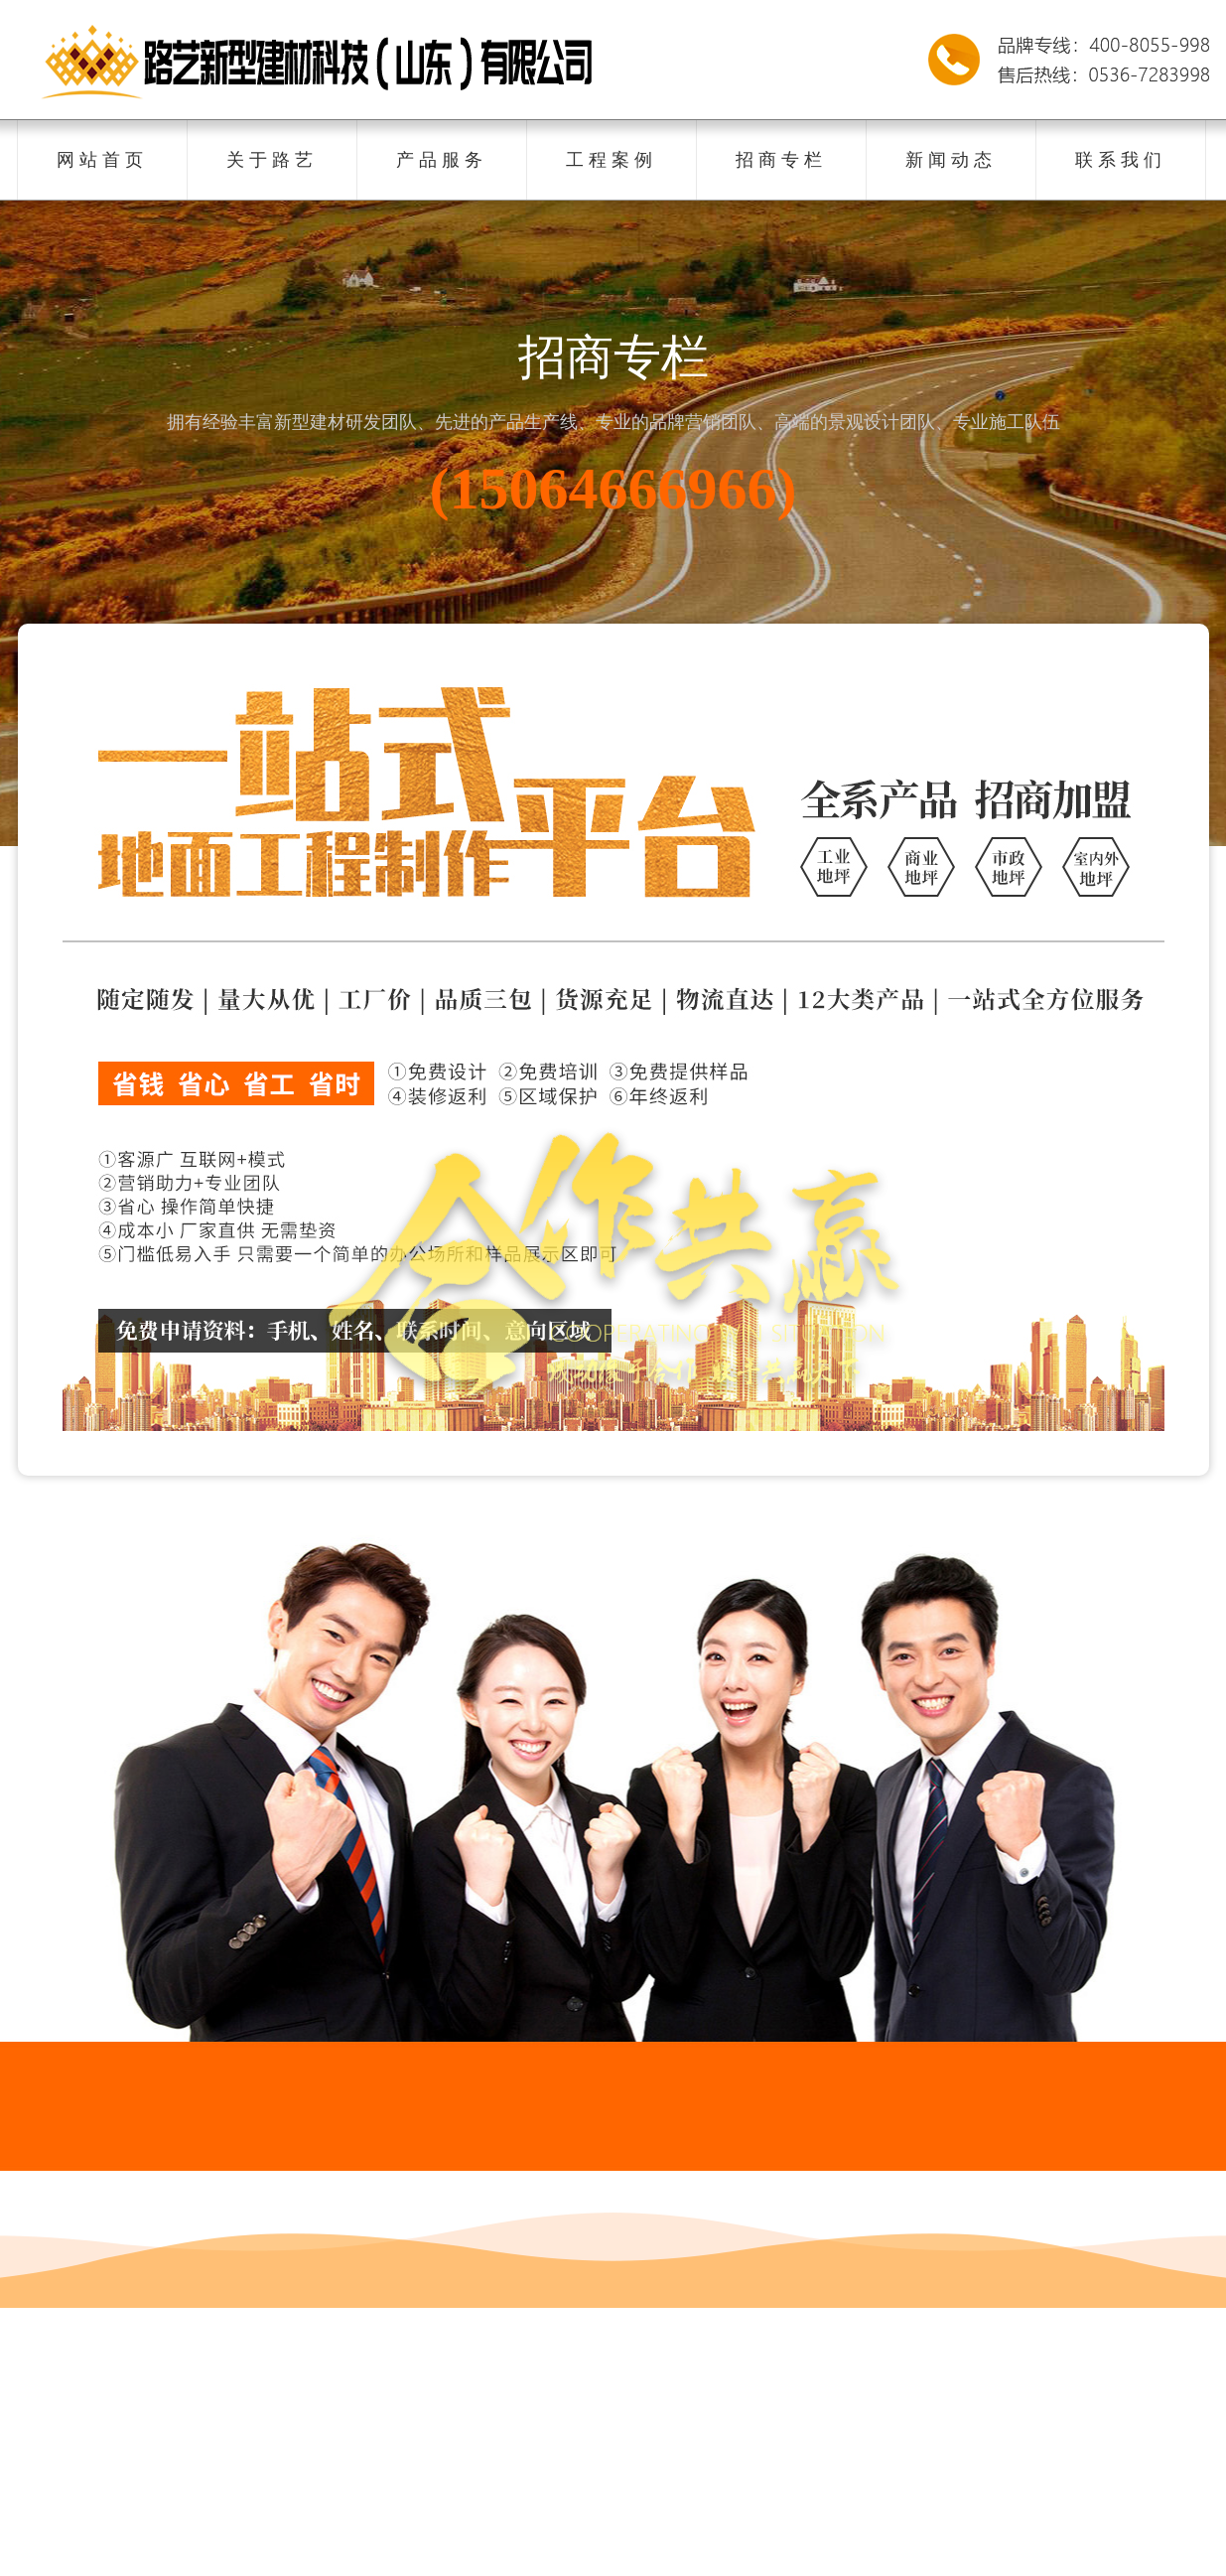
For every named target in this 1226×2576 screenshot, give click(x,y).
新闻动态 (951, 160)
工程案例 (611, 160)
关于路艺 (272, 160)
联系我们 (1120, 160)
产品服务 (441, 160)
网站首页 (102, 160)
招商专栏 (781, 160)
